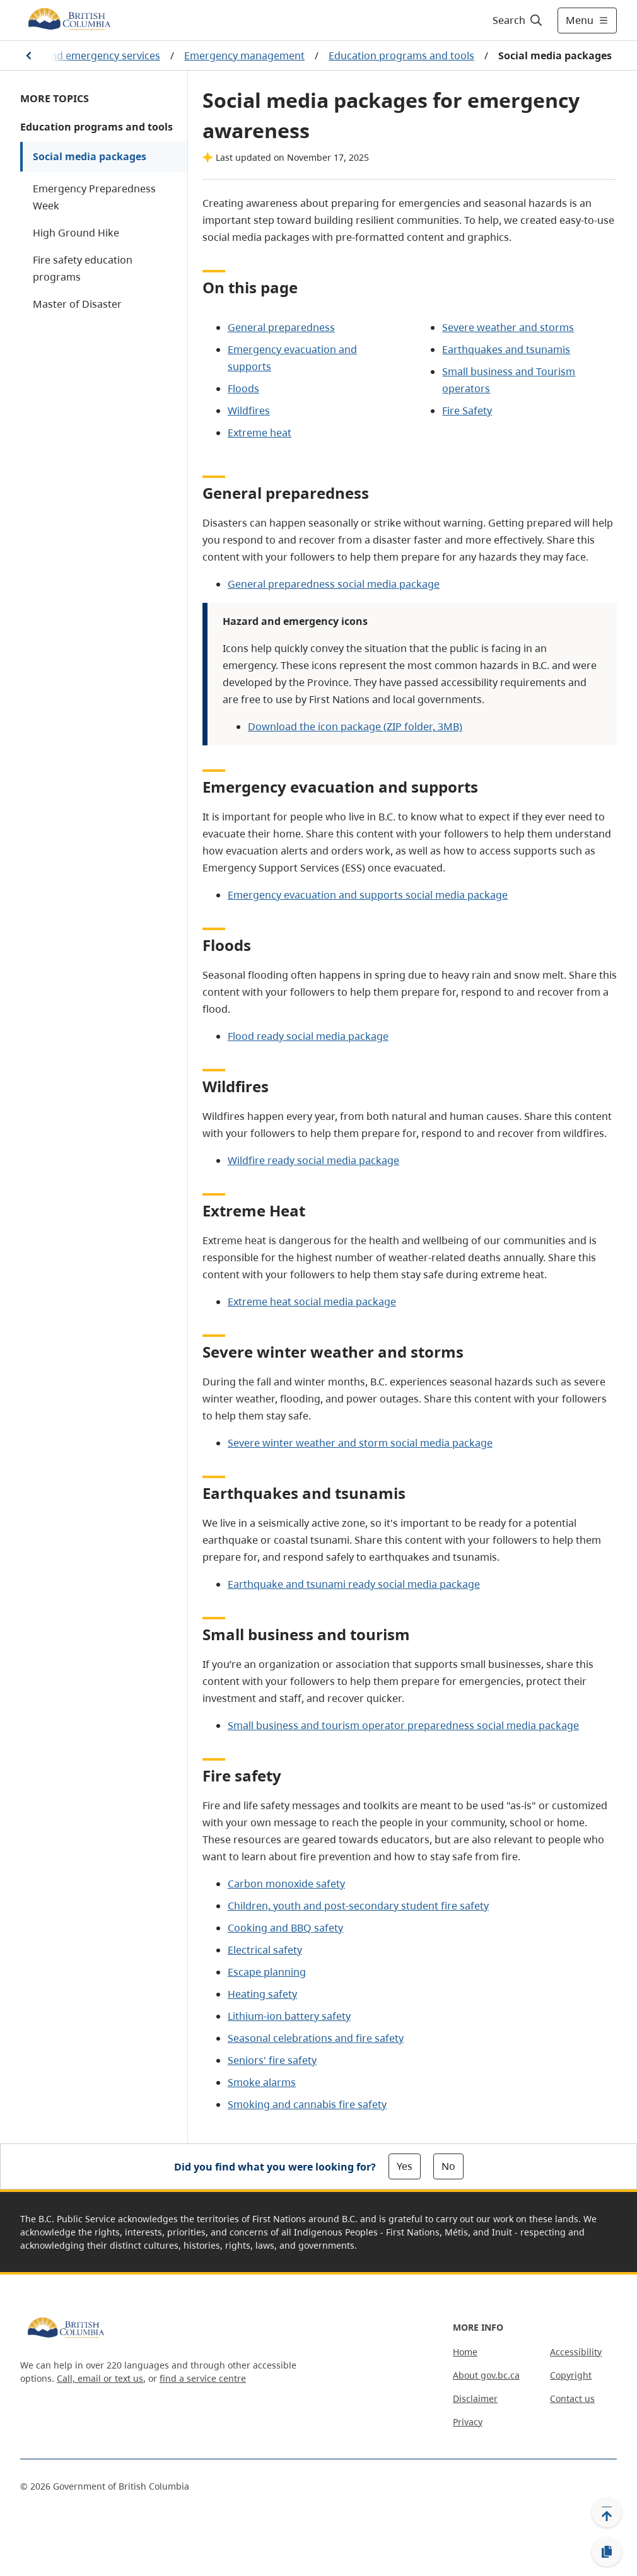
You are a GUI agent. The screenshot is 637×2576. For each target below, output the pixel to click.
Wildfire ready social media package (313, 1160)
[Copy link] (607, 2552)
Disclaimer (475, 2398)
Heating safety (262, 1994)
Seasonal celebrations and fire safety (316, 2038)
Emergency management (244, 55)
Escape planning (267, 1972)
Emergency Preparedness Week (94, 197)
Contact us (572, 2398)
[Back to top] (607, 2512)
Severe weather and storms (508, 327)
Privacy (467, 2422)
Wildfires (249, 410)
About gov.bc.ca (486, 2375)
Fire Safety (467, 410)
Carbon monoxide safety (286, 1884)
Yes (404, 2166)
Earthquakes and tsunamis (506, 349)
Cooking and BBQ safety (285, 1928)
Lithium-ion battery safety (289, 2016)
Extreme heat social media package (312, 1301)
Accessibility (576, 2352)
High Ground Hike (76, 233)
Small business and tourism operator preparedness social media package (403, 1725)
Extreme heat (259, 433)
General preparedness (281, 327)
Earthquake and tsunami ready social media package (354, 1584)
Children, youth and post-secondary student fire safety (358, 1906)
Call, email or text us (100, 2378)
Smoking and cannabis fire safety (307, 2104)
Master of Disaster (77, 304)
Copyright (571, 2375)
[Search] (518, 20)
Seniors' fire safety (272, 2060)
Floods (243, 388)
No (448, 2166)
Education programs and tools (401, 55)
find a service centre (203, 2378)
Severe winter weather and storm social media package (360, 1443)
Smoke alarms (262, 2082)
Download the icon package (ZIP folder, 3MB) (355, 726)
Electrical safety (265, 1950)
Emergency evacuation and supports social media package (368, 895)
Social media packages (89, 156)
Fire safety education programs (82, 268)
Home (465, 2352)
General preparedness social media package (334, 584)
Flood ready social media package (308, 1036)
